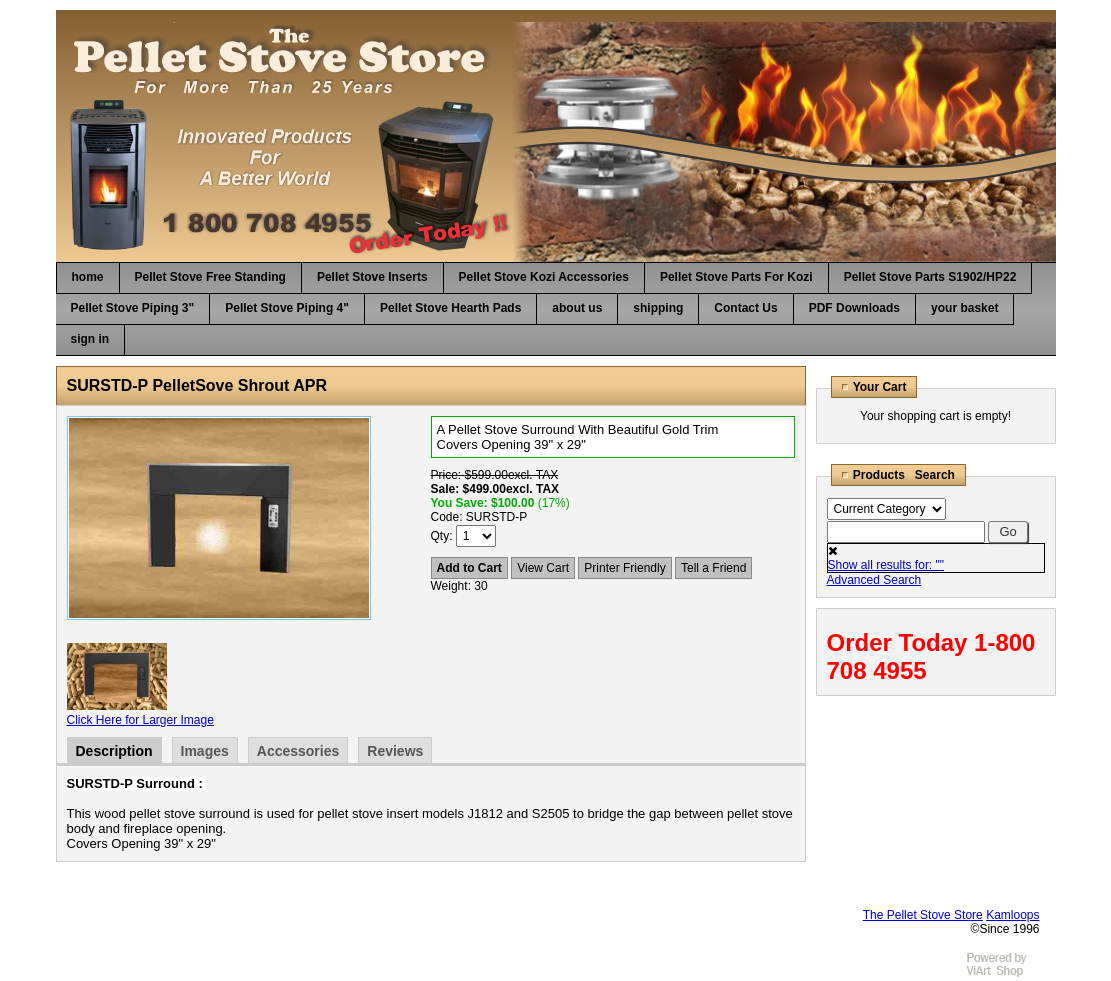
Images (205, 751)
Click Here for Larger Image (140, 720)
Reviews (395, 751)
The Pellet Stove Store (923, 915)
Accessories (298, 751)
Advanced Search (874, 580)
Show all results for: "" (886, 565)
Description (114, 751)
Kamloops (1012, 915)
